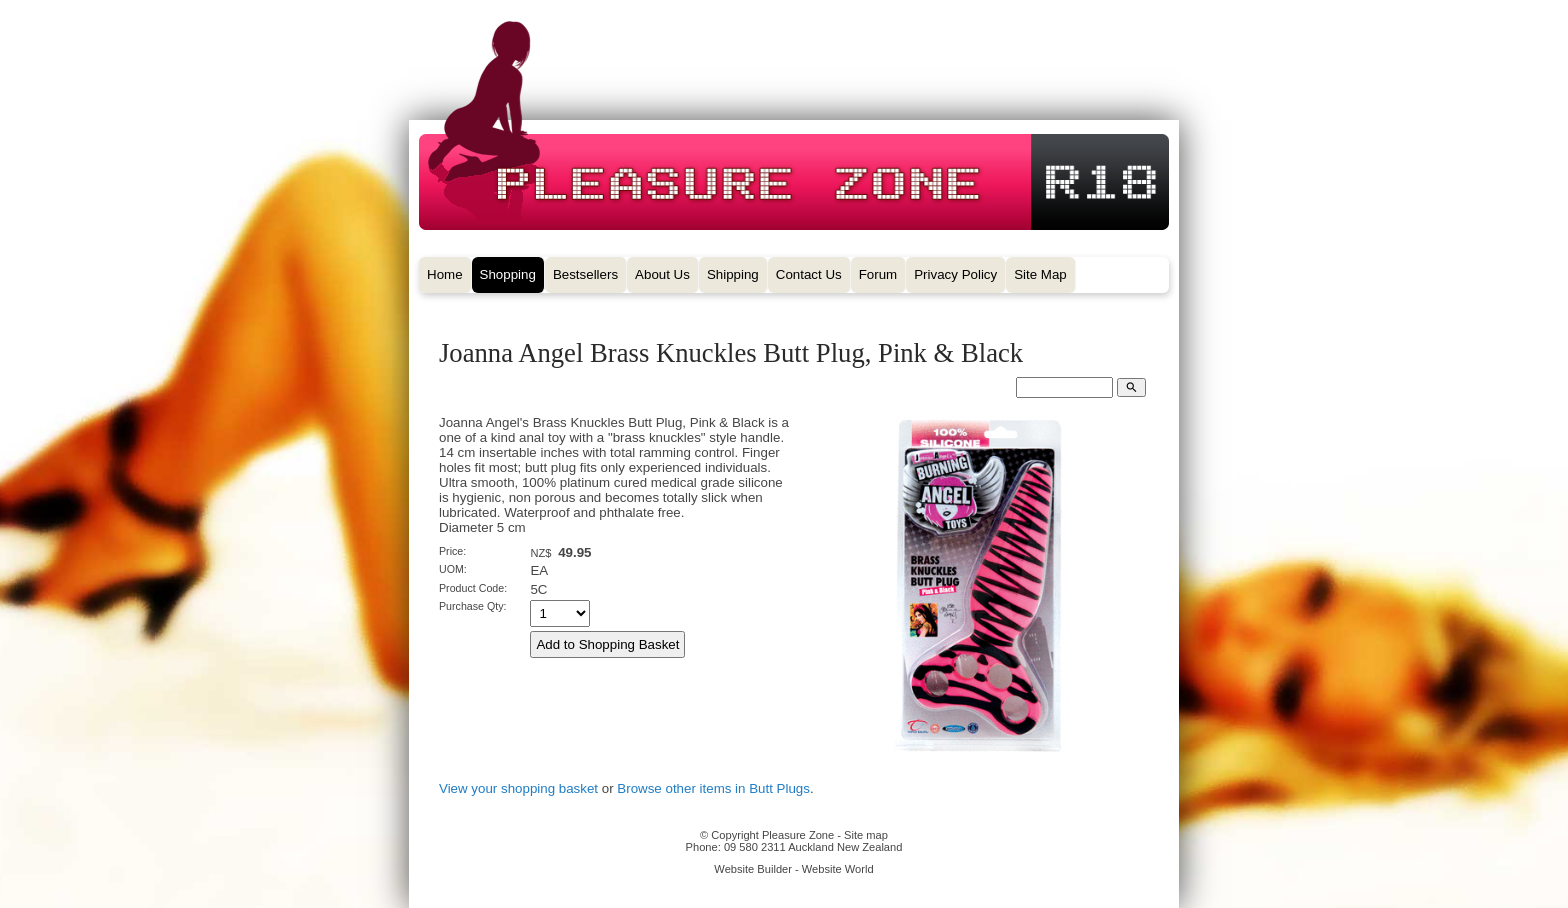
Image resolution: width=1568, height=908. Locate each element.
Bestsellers (585, 274)
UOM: (453, 569)
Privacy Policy (955, 274)
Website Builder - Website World (793, 869)
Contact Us (809, 274)
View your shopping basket (518, 788)
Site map (866, 835)
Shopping (508, 274)
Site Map (1040, 274)
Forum (878, 274)
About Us (662, 274)
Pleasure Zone (798, 835)
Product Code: (473, 588)
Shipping (733, 274)
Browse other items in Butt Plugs (713, 788)
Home (445, 274)
